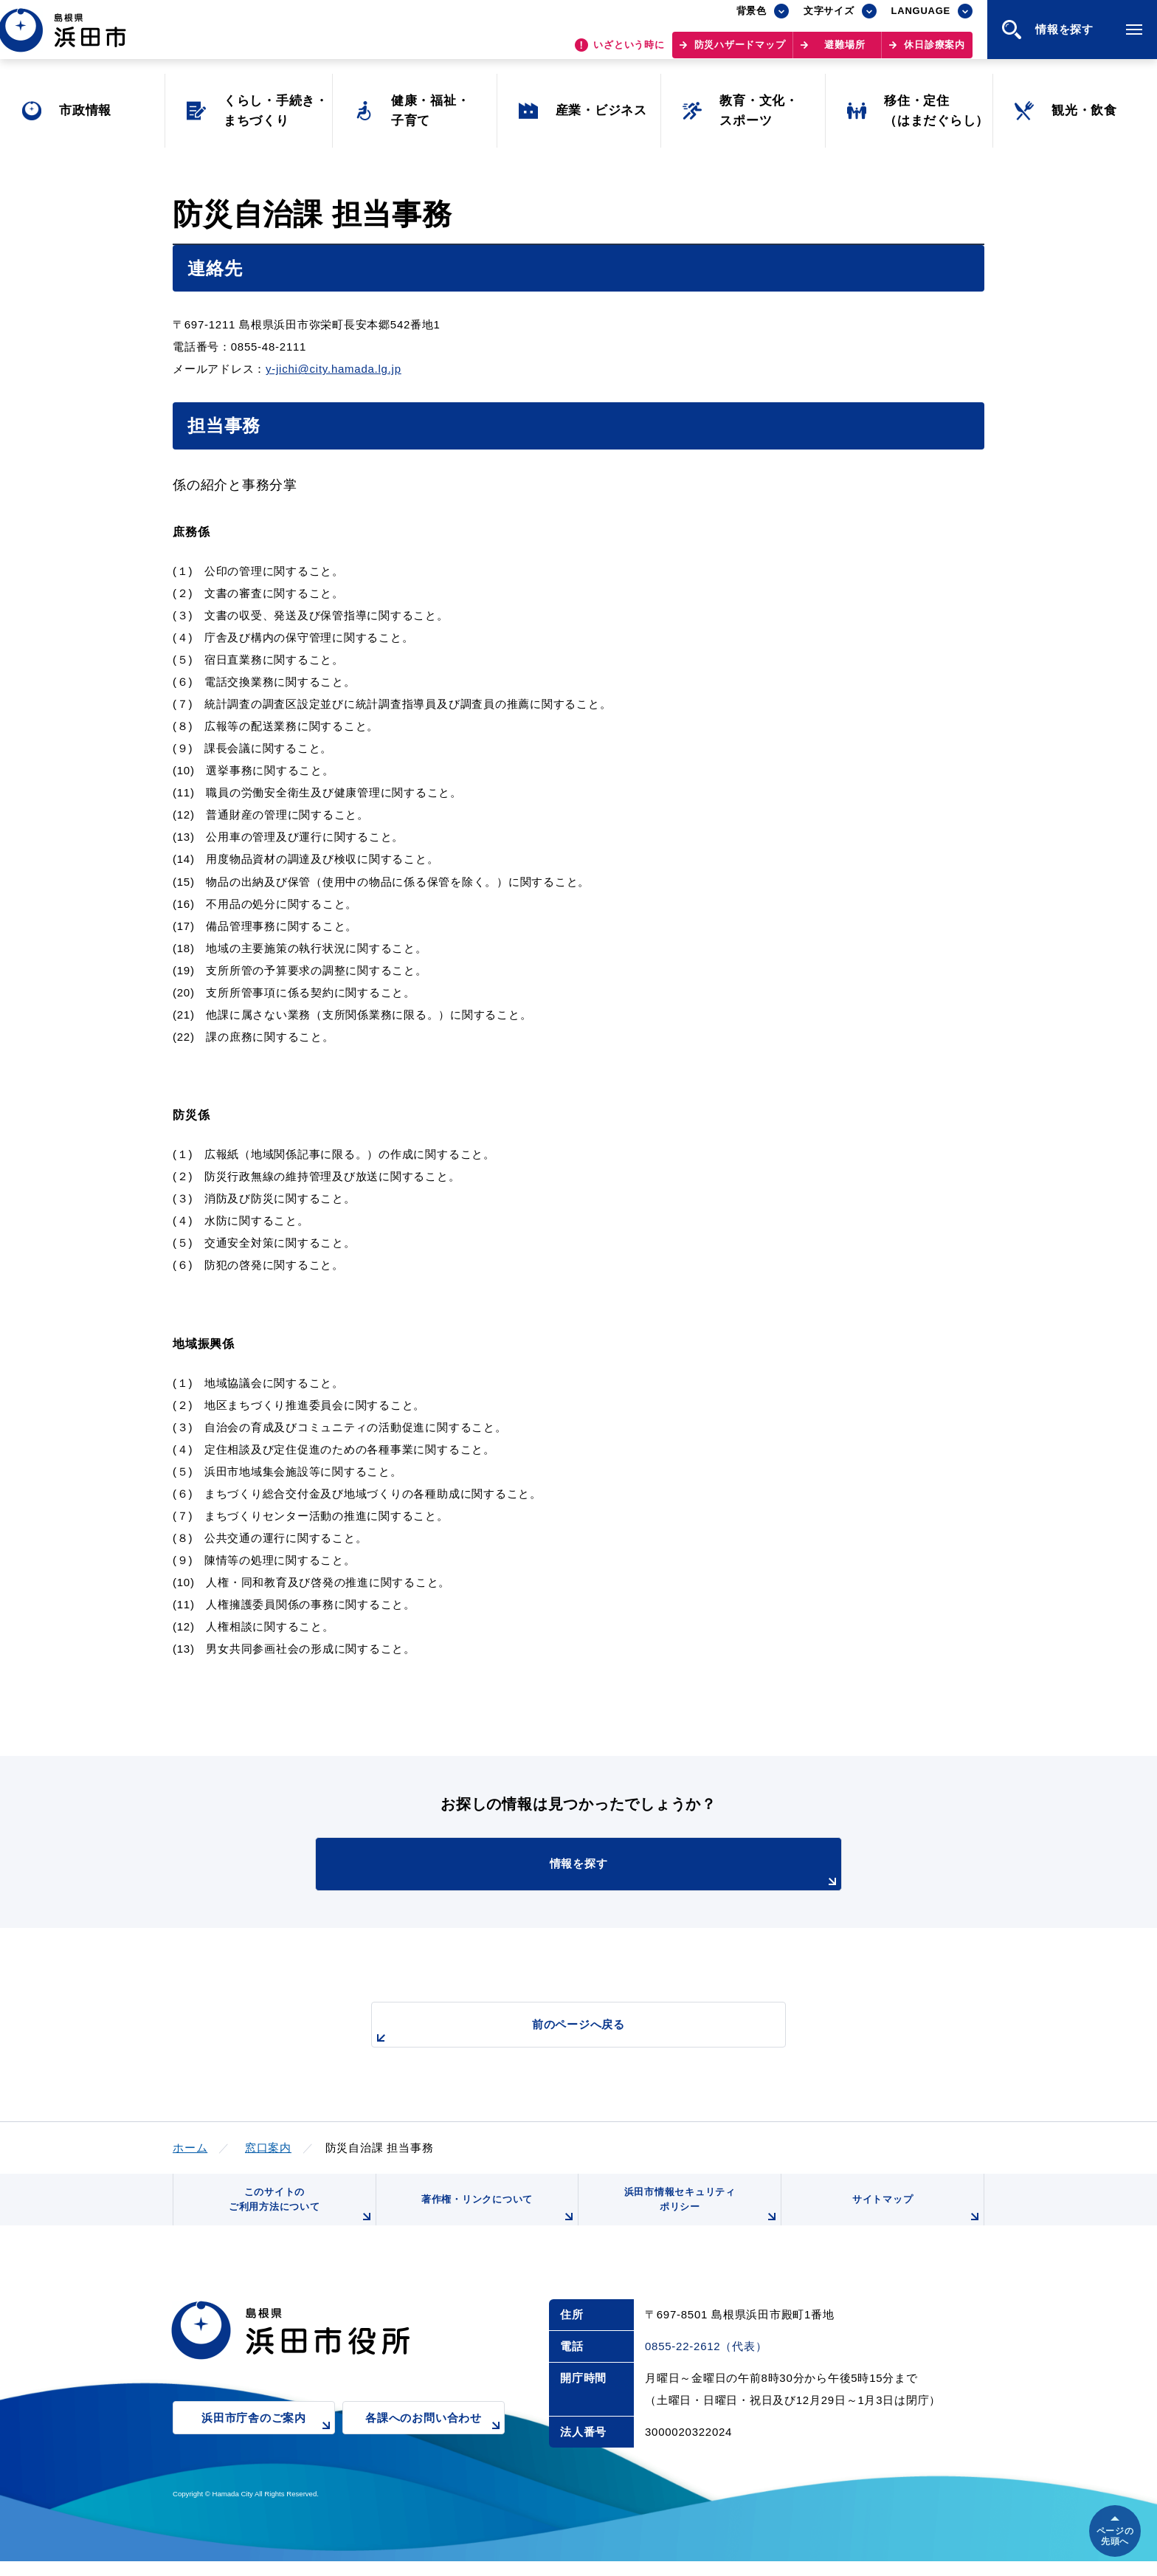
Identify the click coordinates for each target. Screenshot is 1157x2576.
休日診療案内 (934, 52)
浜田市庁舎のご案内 (268, 2442)
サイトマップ (916, 2220)
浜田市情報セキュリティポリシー (698, 2214)
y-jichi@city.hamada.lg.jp (333, 368)
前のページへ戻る (561, 2032)
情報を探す (615, 1873)
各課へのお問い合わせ (435, 2442)
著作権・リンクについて (495, 2220)
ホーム (190, 2147)
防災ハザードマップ (740, 52)
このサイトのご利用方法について (299, 2214)
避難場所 (844, 52)
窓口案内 (268, 2147)
